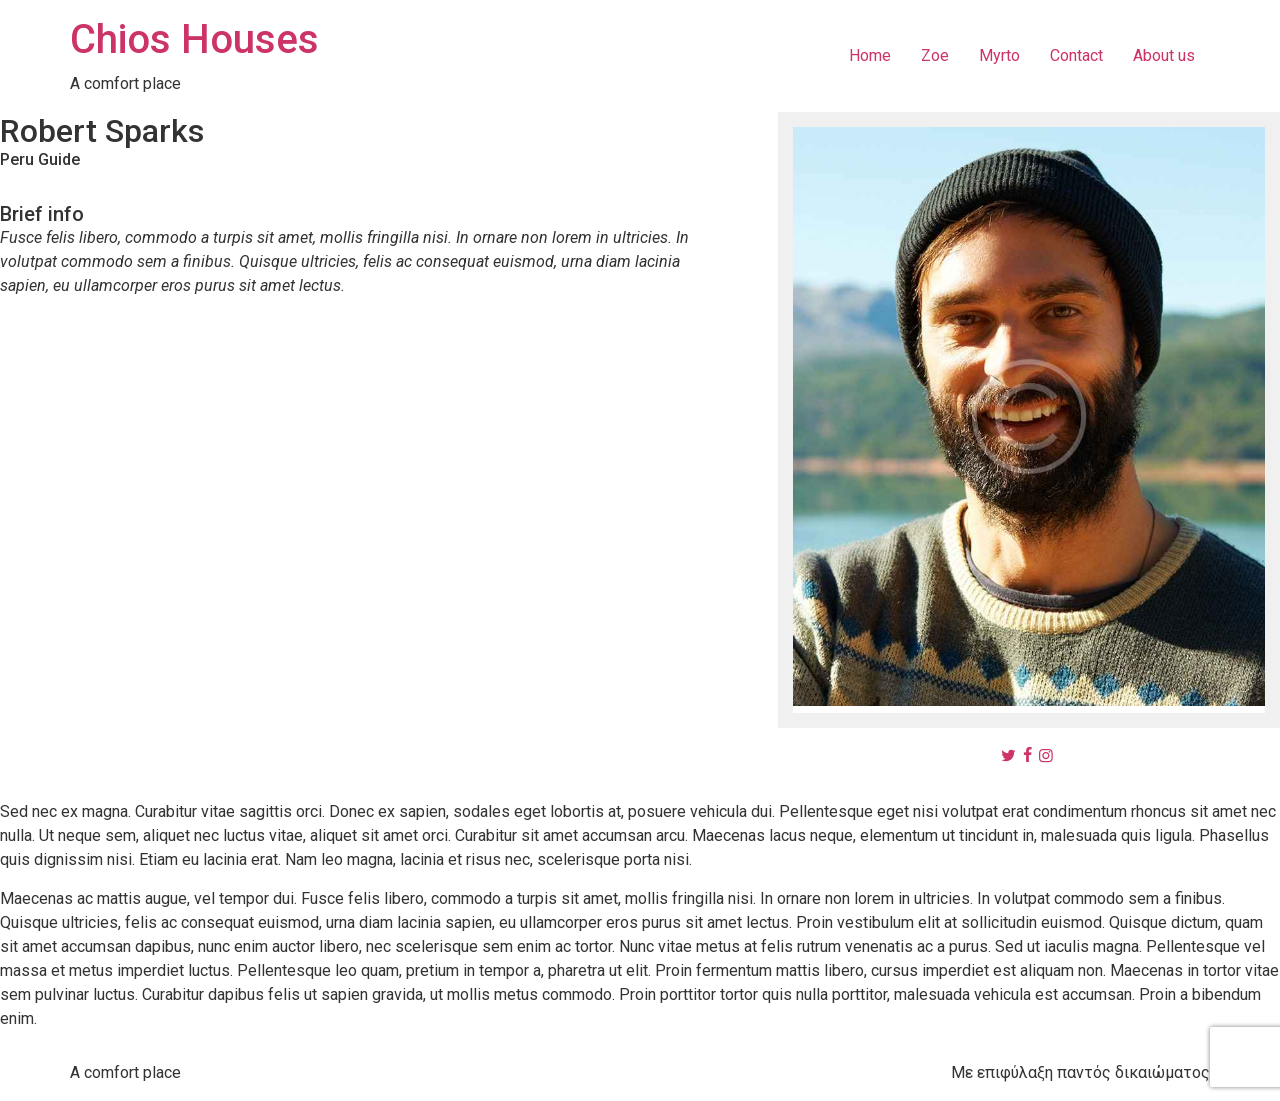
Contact (1076, 55)
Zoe (935, 55)
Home (870, 55)
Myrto (999, 55)
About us (1164, 55)
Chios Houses (194, 39)
